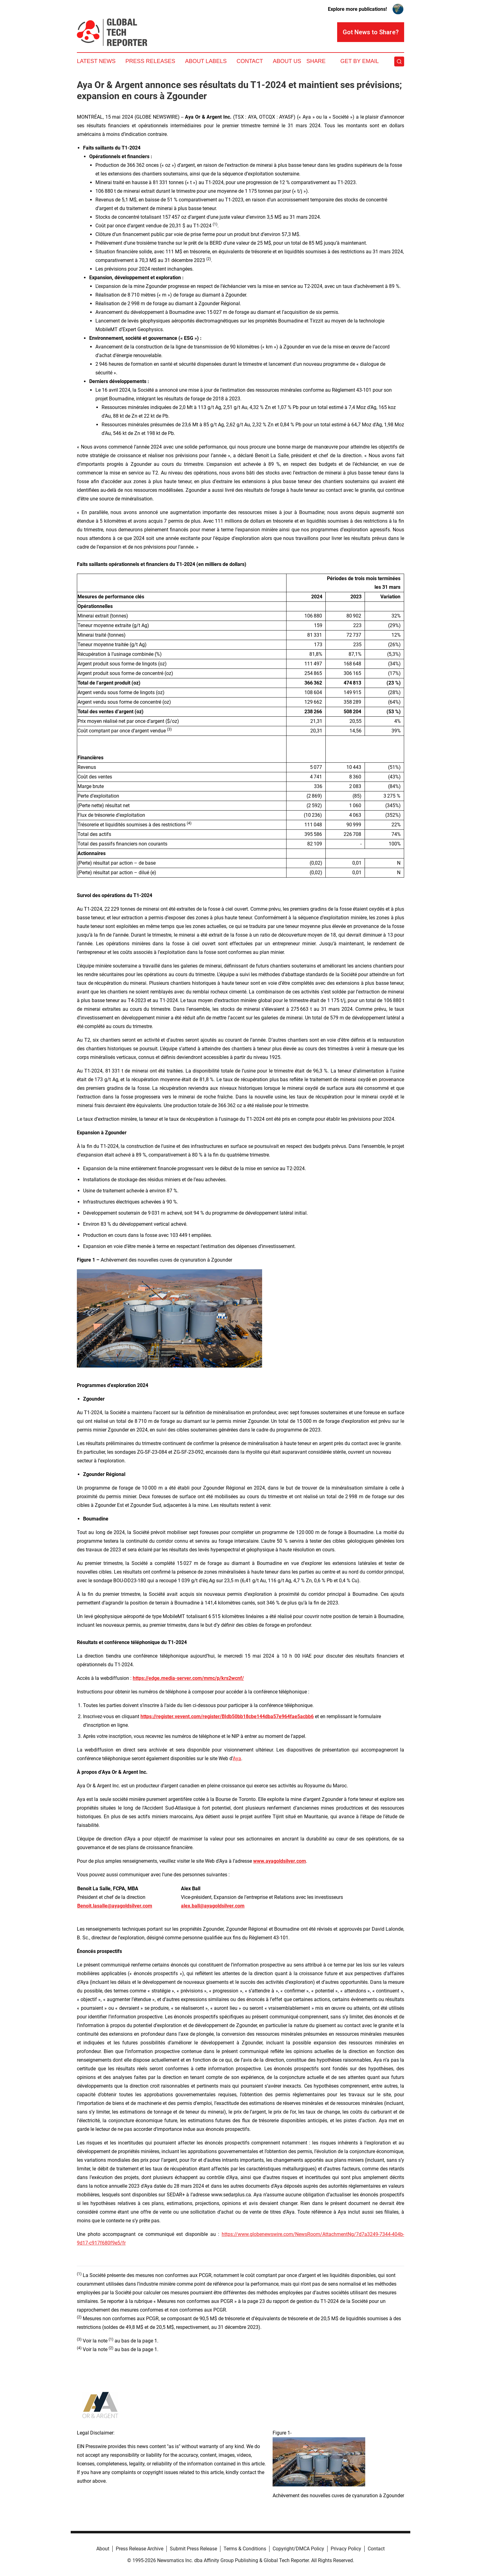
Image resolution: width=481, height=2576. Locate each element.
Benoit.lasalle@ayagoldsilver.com (114, 1906)
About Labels (206, 61)
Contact (249, 61)
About (102, 2549)
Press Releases (150, 61)
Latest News (96, 61)
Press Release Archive (139, 2549)
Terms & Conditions (245, 2549)
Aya (237, 1758)
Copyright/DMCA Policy (298, 2549)
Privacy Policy (346, 2549)
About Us (287, 61)
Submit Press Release (193, 2549)
